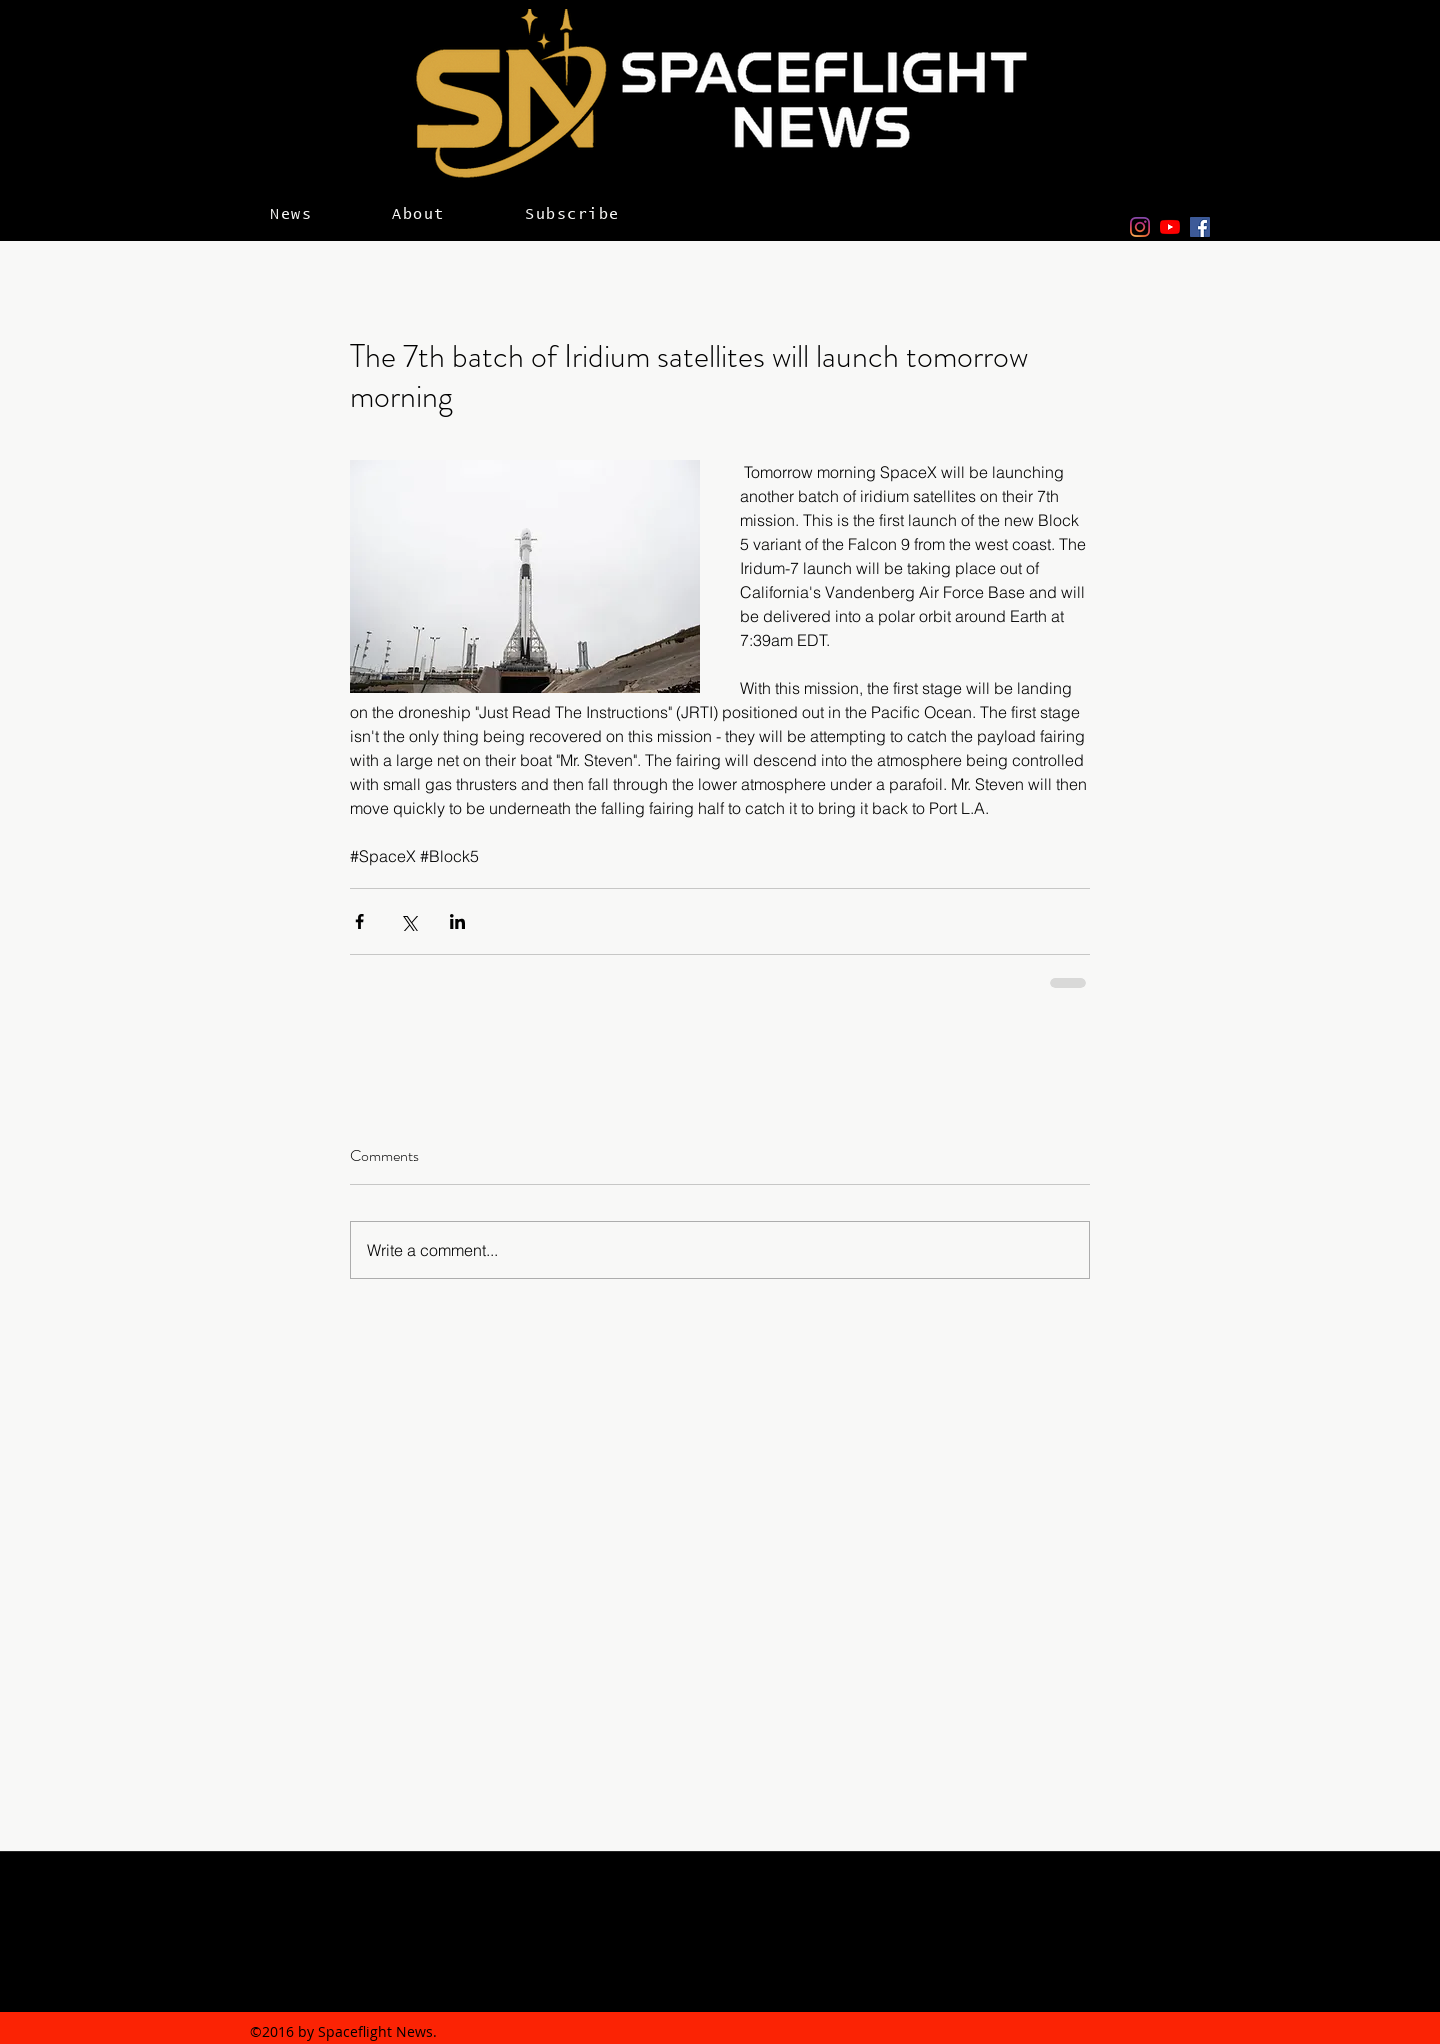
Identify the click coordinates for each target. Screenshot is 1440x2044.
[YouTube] (1170, 227)
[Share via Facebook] (359, 921)
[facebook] (1200, 227)
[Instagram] (1140, 227)
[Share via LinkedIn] (457, 921)
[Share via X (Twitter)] (408, 921)
